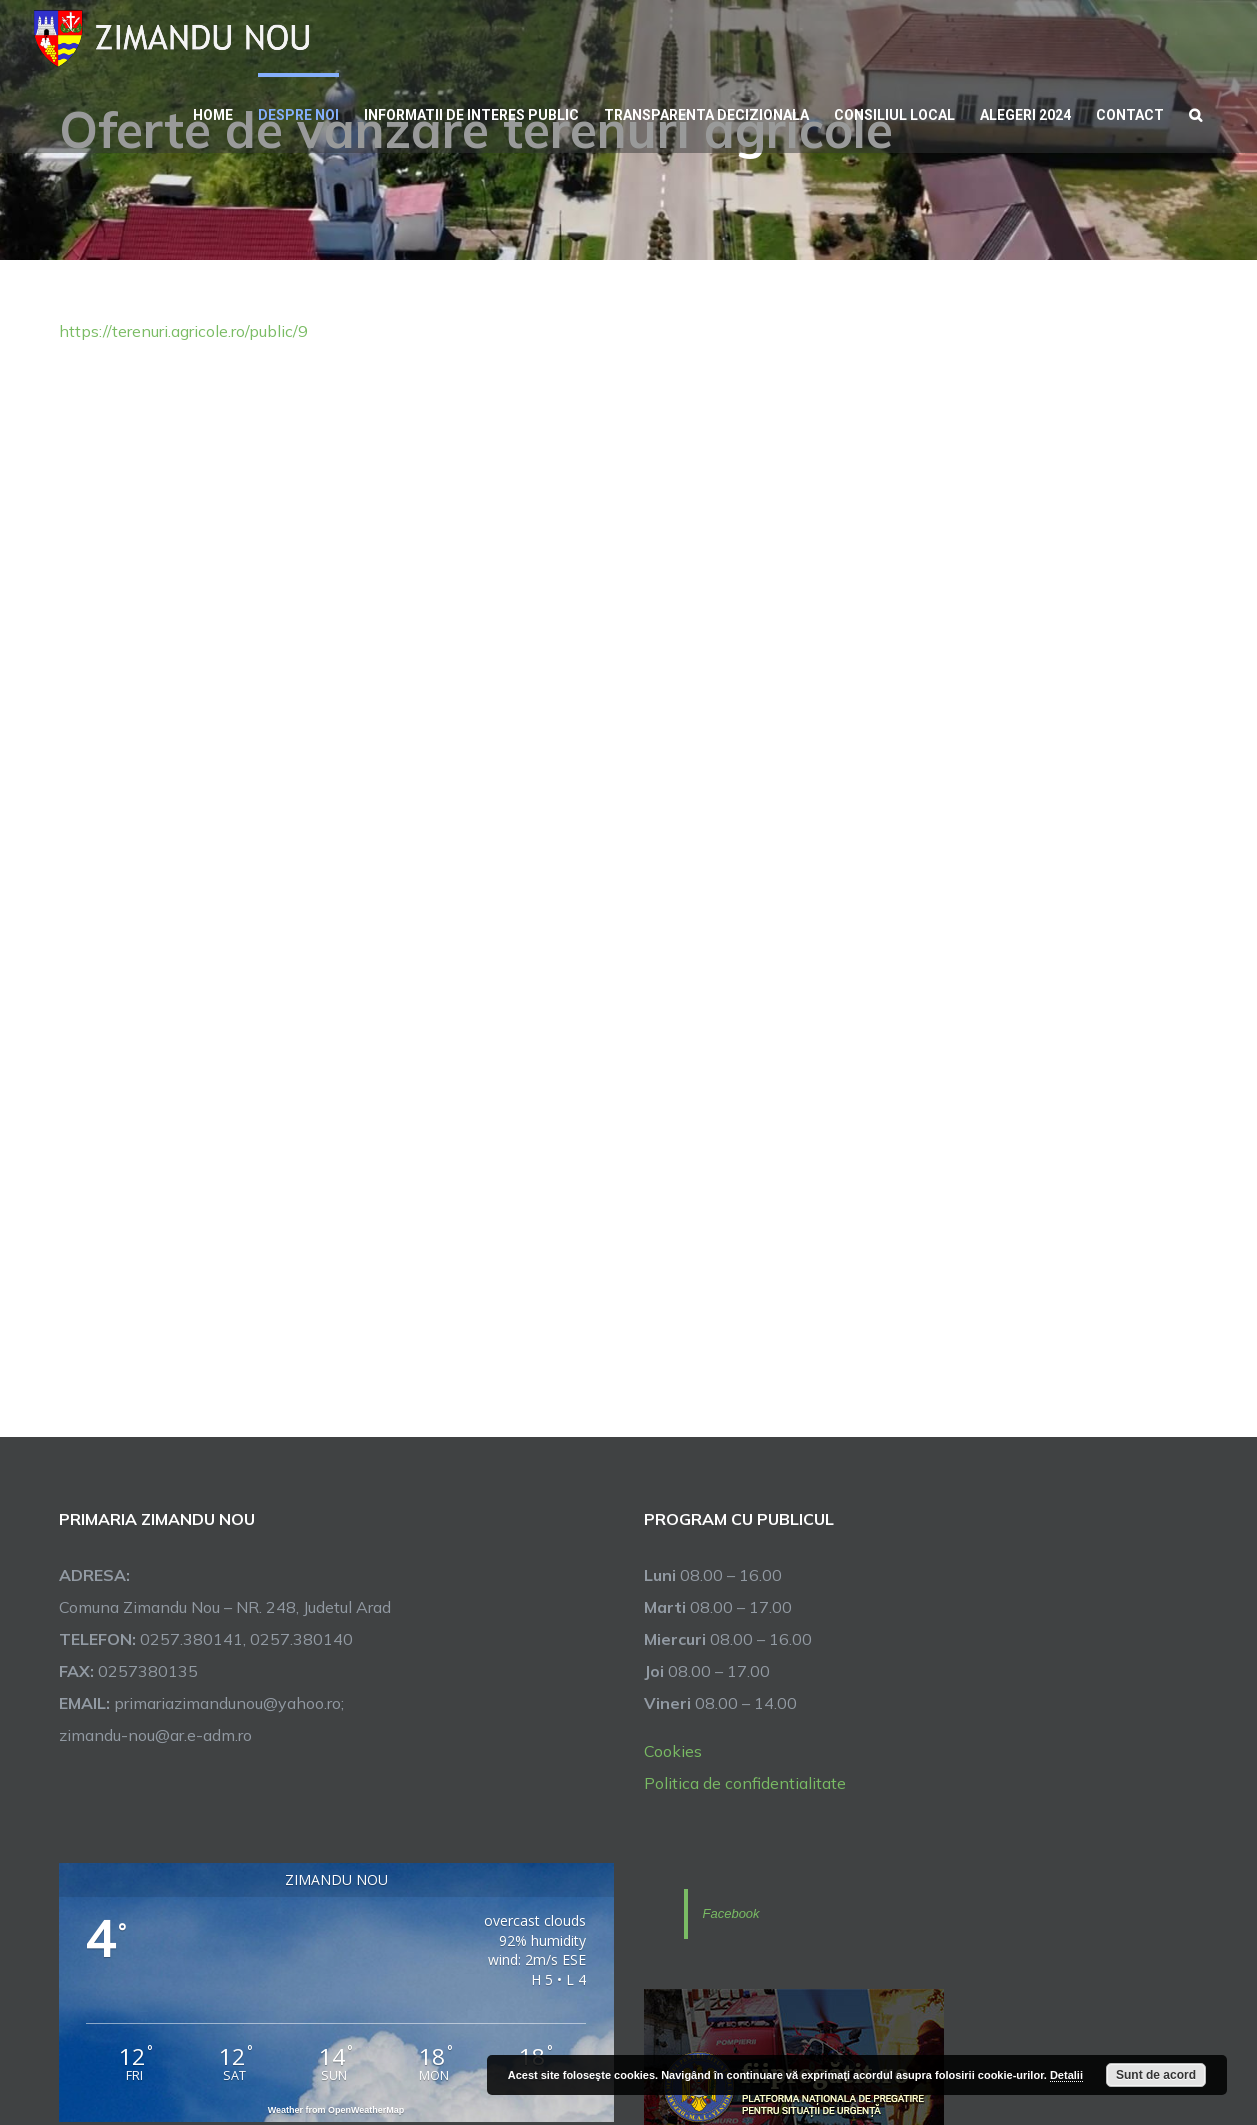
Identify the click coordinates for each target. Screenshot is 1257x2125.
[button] (1195, 113)
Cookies (673, 1751)
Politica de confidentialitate (745, 1783)
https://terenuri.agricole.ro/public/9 (183, 331)
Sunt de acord (1156, 2075)
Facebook (731, 1913)
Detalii (1066, 2075)
